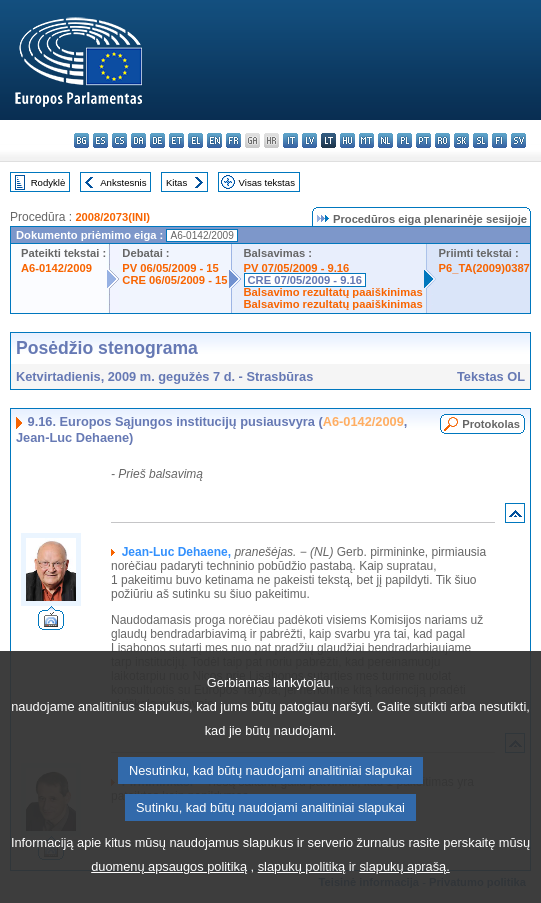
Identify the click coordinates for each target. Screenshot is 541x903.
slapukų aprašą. (404, 871)
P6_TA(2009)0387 (484, 268)
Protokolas (491, 424)
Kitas (176, 182)
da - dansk (138, 140)
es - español (100, 140)
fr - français (233, 140)
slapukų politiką (302, 871)
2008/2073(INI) (112, 217)
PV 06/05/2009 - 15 (170, 268)
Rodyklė (48, 182)
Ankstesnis (123, 182)
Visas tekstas (267, 182)
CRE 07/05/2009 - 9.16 (305, 280)
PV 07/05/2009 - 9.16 (297, 268)
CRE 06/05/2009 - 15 (174, 280)
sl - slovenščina (480, 140)
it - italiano (290, 140)
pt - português (423, 140)
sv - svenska (518, 140)
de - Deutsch (157, 140)
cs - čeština (119, 140)
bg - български (81, 140)
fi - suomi (499, 140)
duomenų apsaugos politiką (169, 871)
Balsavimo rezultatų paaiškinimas (333, 292)
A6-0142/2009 (56, 268)
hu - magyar (347, 140)
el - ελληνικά (195, 140)
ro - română (442, 140)
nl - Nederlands (385, 140)
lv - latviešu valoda (309, 140)
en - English (214, 140)
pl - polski (404, 140)
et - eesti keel (176, 140)
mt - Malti (366, 140)
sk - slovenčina (461, 140)
